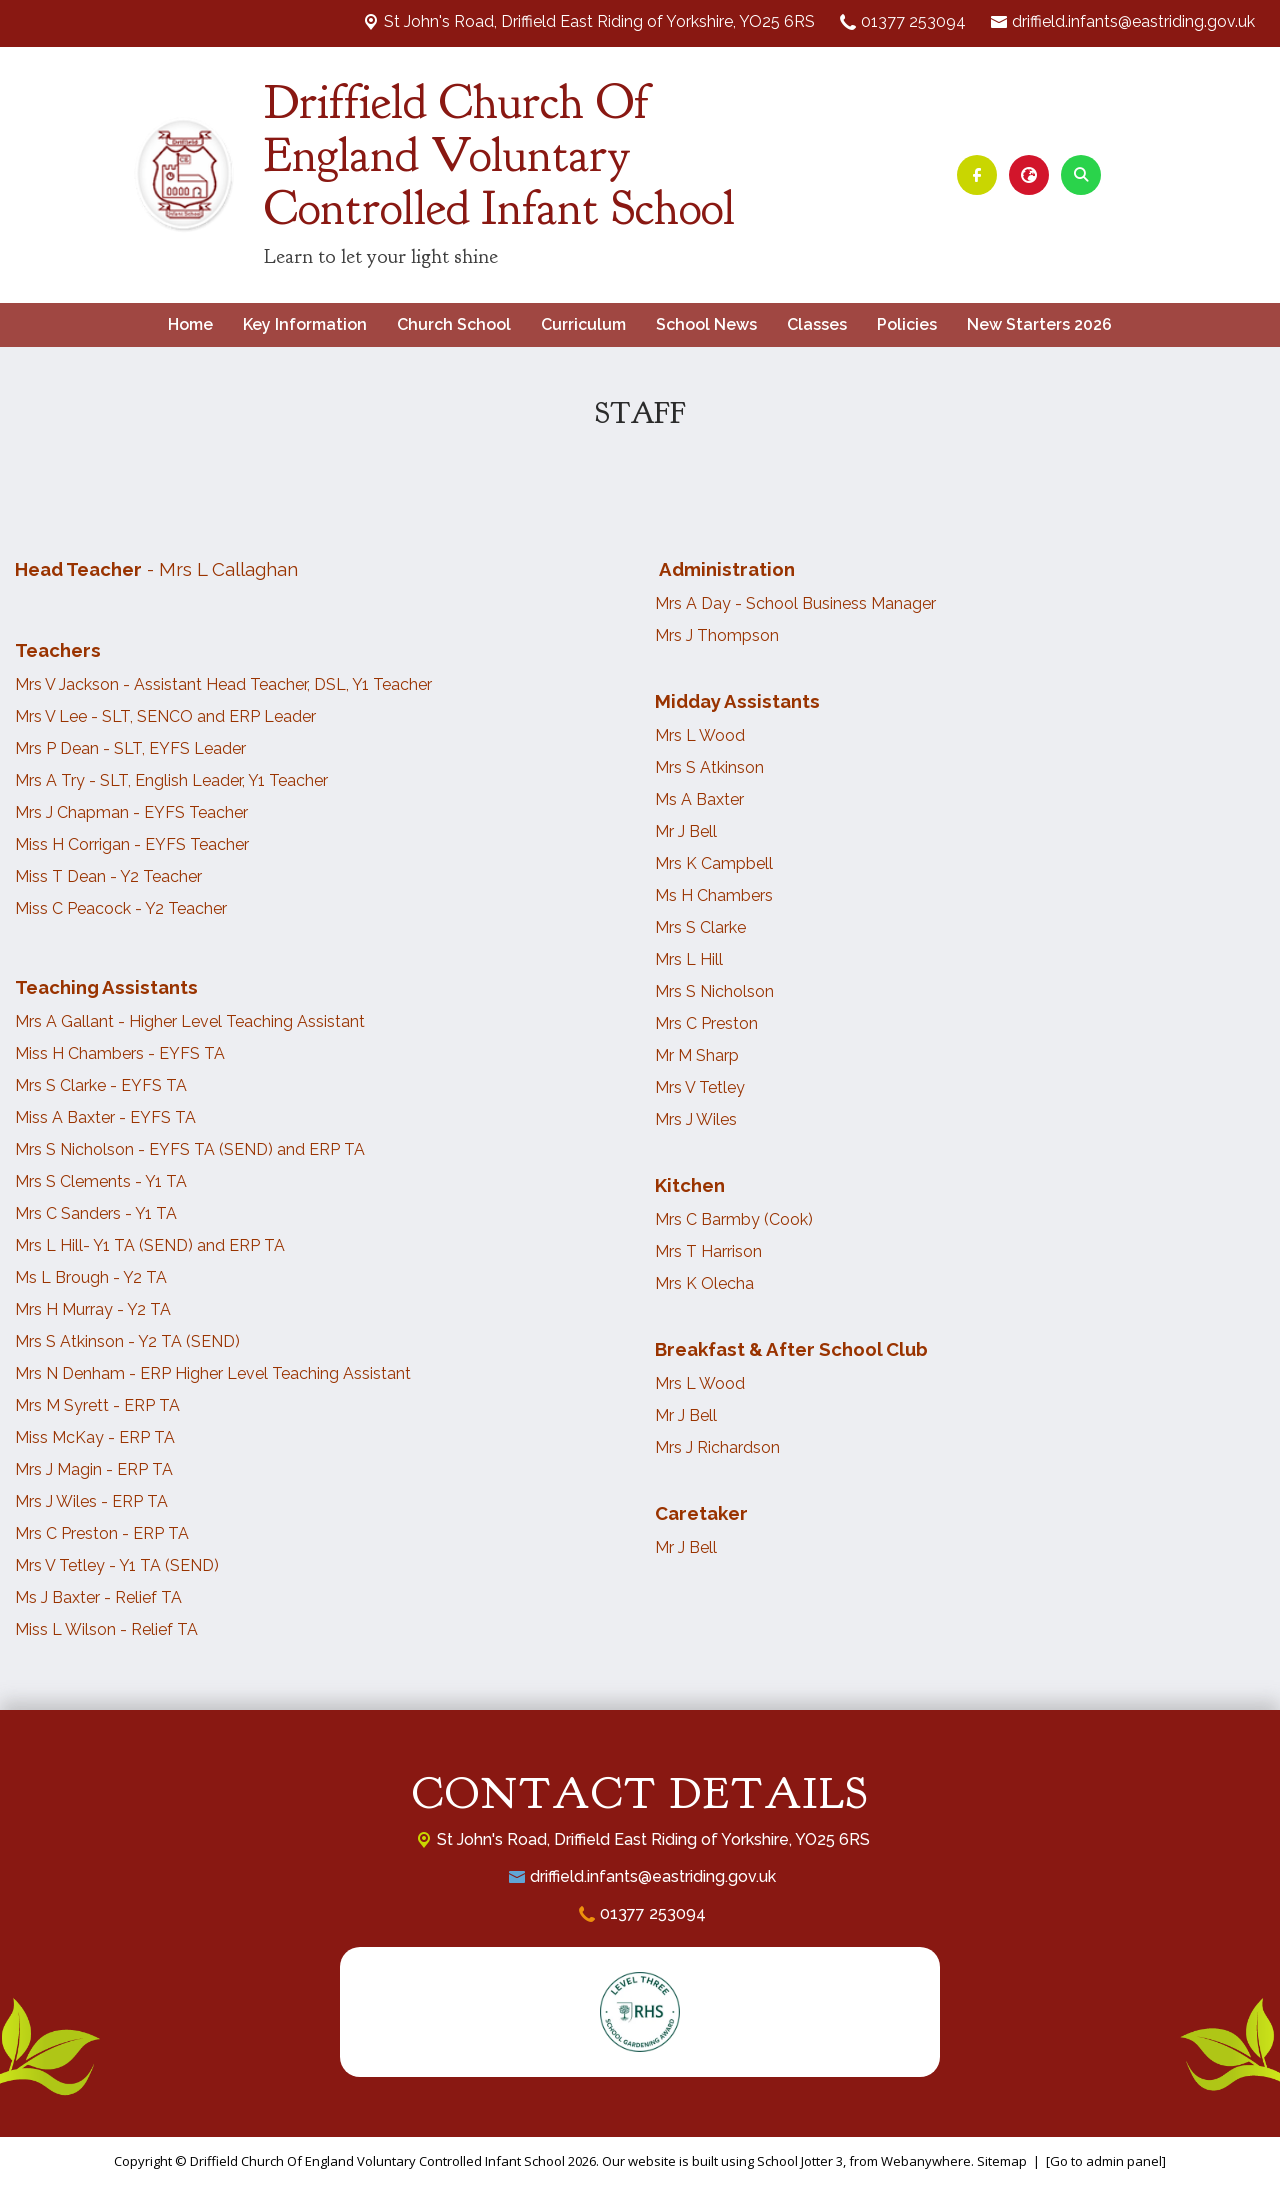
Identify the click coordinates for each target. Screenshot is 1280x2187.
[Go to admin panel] (1106, 2161)
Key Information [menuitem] (305, 324)
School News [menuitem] (706, 324)
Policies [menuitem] (907, 324)
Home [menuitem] (190, 324)
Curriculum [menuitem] (583, 324)
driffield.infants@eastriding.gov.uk (1133, 21)
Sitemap (1002, 2161)
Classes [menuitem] (817, 324)
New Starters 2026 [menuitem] (1039, 324)
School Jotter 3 (800, 2161)
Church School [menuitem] (454, 324)
